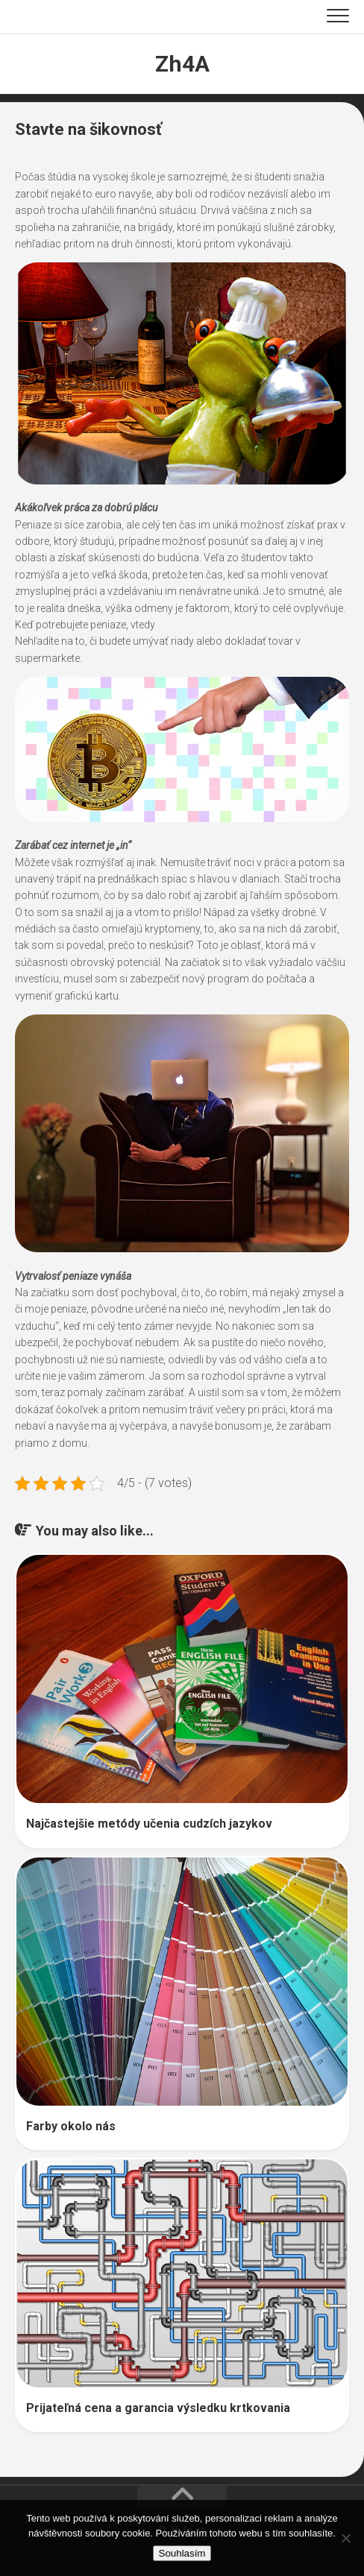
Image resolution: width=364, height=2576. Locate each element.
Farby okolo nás (71, 2126)
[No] (345, 2538)
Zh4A (182, 64)
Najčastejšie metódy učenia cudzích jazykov (149, 1823)
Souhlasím (182, 2553)
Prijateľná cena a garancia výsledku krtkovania (158, 2408)
